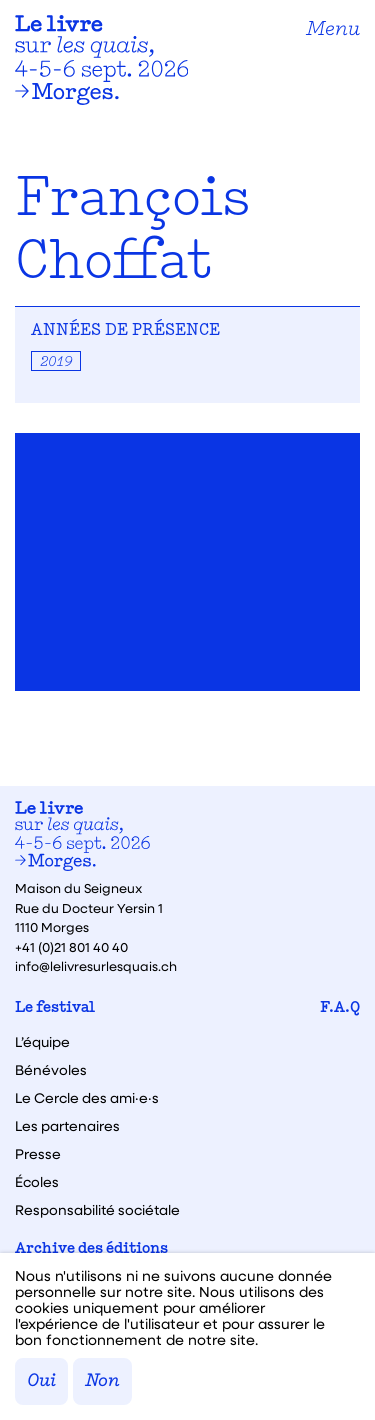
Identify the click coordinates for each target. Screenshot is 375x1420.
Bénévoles (51, 1070)
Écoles (37, 1182)
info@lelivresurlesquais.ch (96, 965)
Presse (38, 1154)
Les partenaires (67, 1126)
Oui (41, 1381)
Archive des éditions (91, 1249)
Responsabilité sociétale (97, 1210)
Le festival (55, 1008)
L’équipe (42, 1042)
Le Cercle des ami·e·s (87, 1098)
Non (102, 1381)
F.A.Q (340, 1008)
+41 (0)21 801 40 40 (71, 946)
